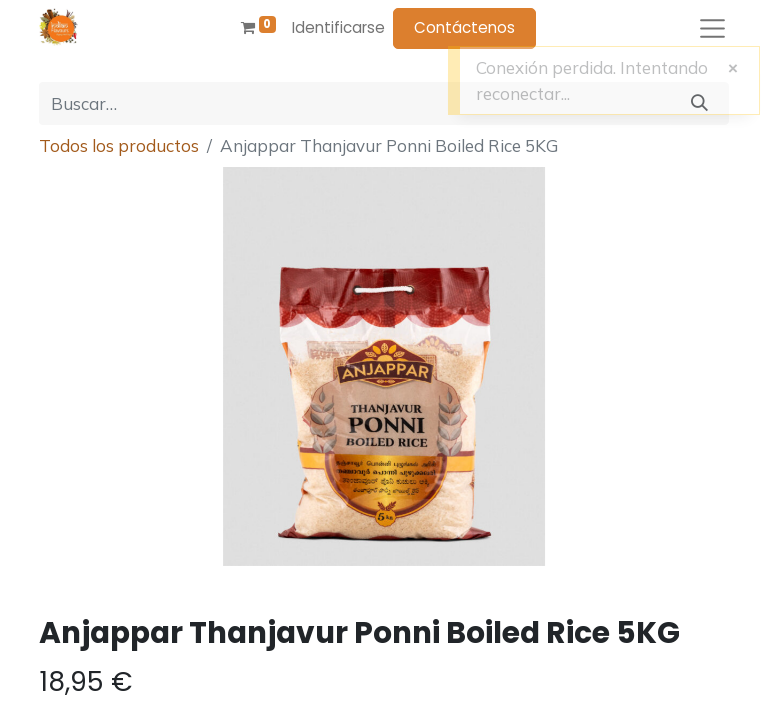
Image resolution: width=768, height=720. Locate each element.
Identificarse (338, 27)
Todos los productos (119, 145)
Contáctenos (464, 27)
